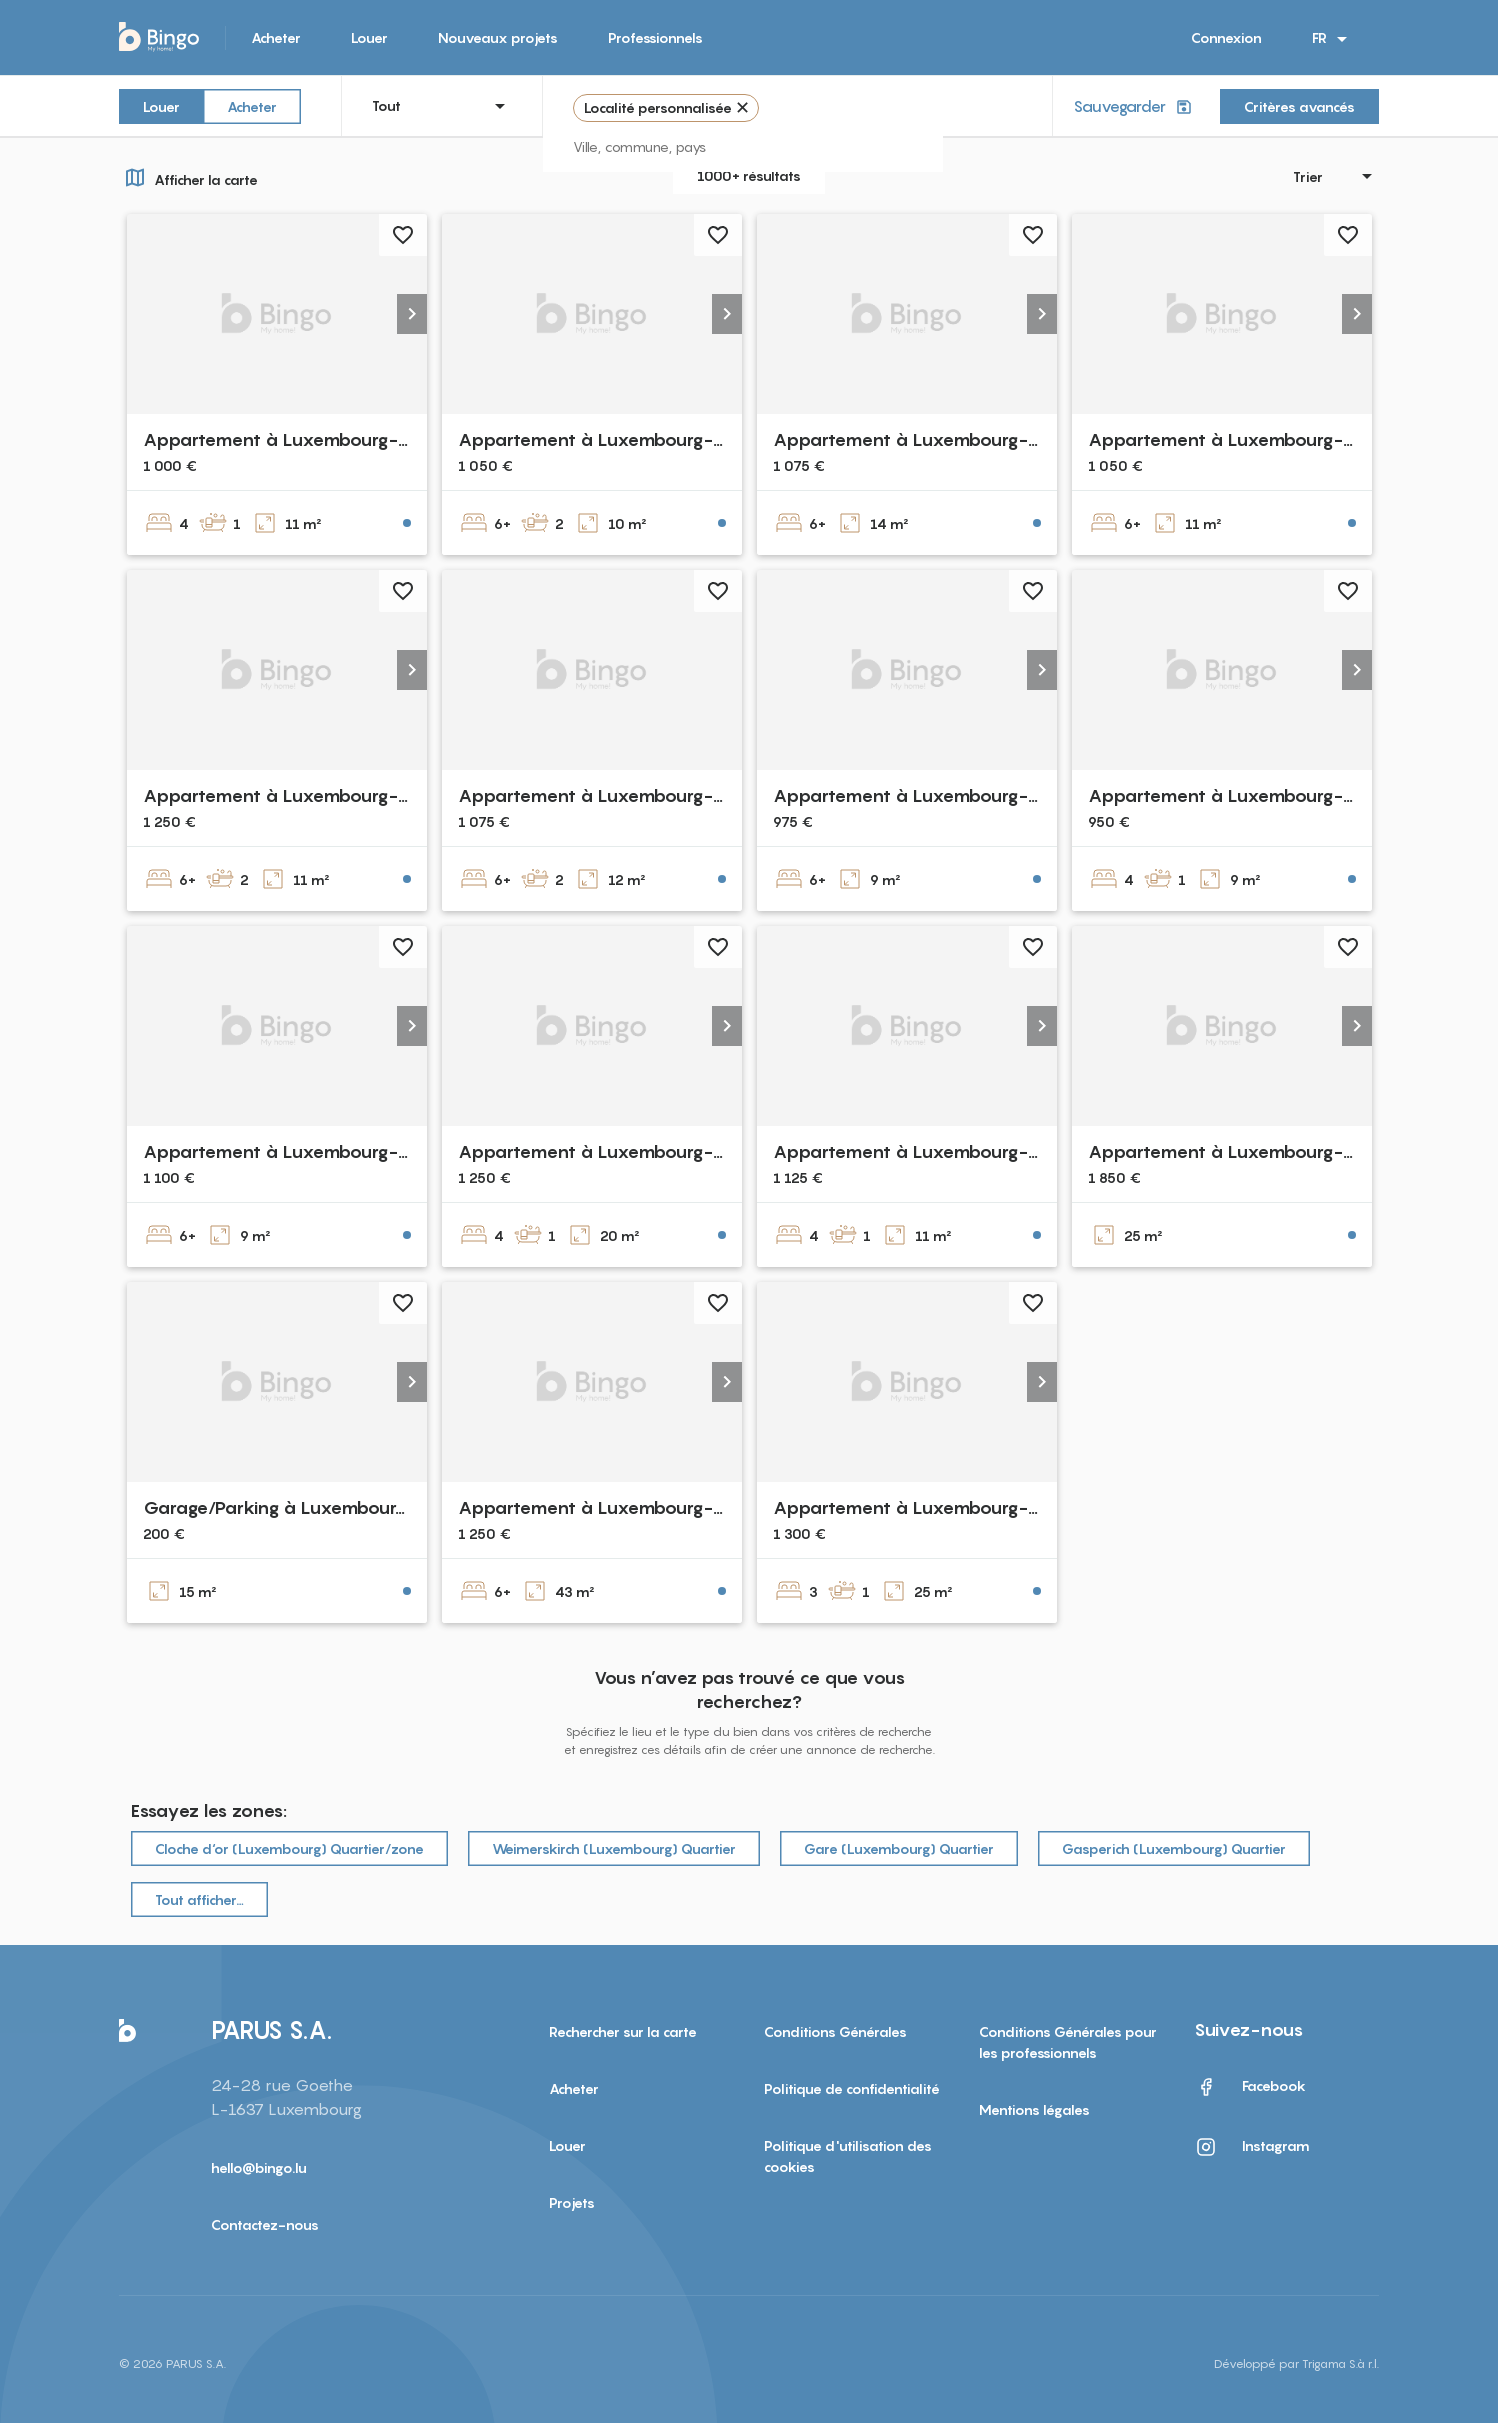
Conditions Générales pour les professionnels (1068, 2042)
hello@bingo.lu (259, 2167)
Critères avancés (1299, 106)
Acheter (276, 37)
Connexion (1226, 37)
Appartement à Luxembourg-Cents (295, 795)
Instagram (1252, 2147)
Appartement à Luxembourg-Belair (609, 439)
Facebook (1250, 2087)
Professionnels (655, 37)
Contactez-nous (265, 2224)
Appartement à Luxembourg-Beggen (616, 795)
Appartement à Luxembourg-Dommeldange (647, 1507)
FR (1333, 39)
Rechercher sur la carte (623, 2031)
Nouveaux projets (498, 37)
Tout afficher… (199, 1899)
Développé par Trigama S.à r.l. (1296, 2363)
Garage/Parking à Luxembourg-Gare (301, 1507)
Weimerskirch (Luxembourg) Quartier (614, 1848)
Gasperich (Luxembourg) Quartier (1174, 1848)
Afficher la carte (188, 177)
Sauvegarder (1134, 106)
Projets (572, 2202)
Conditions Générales (835, 2031)
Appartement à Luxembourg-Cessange (941, 795)
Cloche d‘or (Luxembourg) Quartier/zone (289, 1848)
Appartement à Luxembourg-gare (605, 1151)
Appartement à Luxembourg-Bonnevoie (316, 439)
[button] (412, 314)
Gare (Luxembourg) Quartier (899, 1848)
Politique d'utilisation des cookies (848, 2156)
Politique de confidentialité (852, 2088)
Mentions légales (1034, 2109)
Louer (369, 37)
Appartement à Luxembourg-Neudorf (306, 1151)
